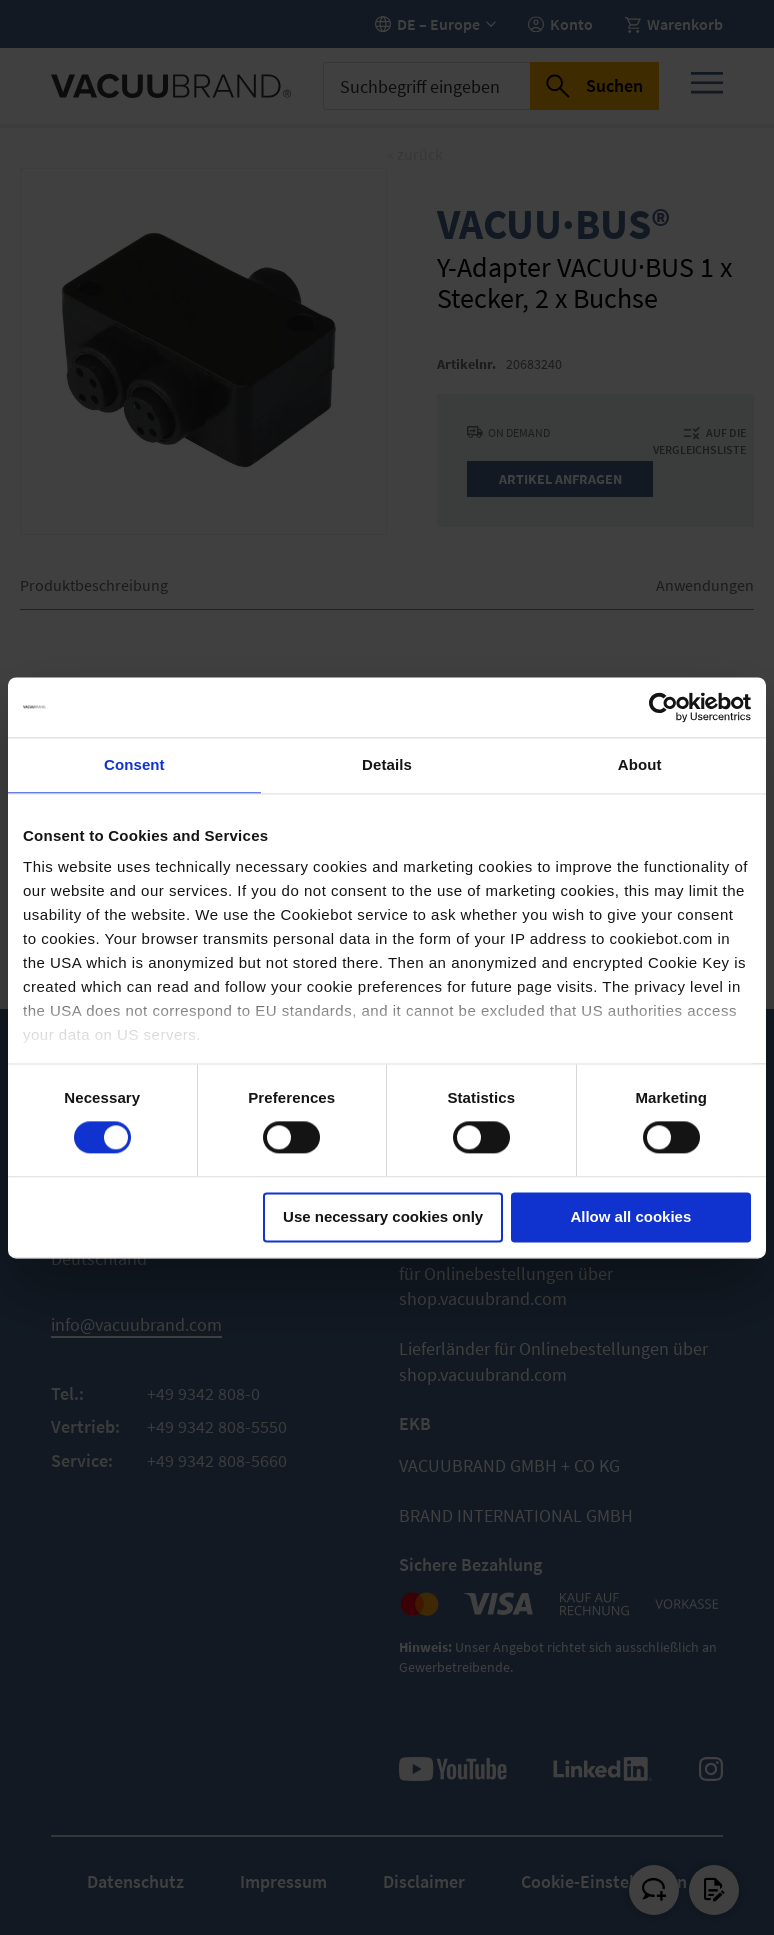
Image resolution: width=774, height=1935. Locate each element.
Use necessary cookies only (383, 1216)
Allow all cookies (630, 1216)
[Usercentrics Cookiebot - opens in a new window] (663, 707)
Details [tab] (387, 764)
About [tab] (640, 764)
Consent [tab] (134, 764)
